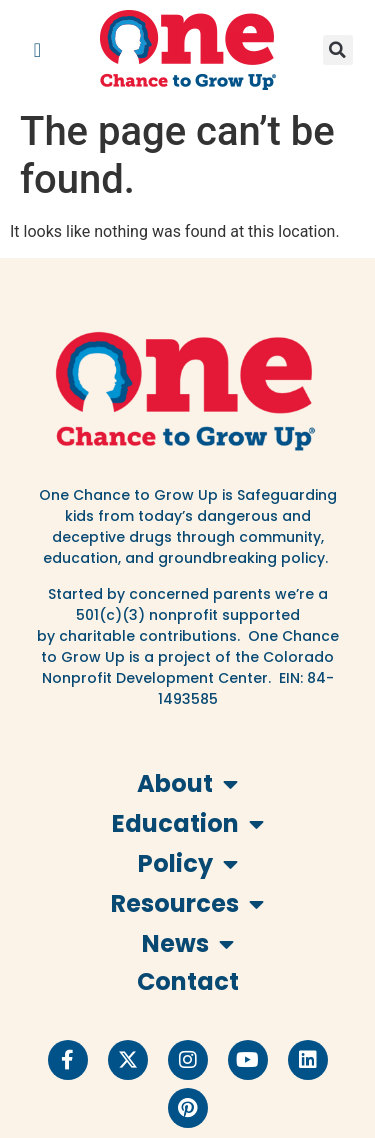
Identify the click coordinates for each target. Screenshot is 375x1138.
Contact (188, 981)
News (188, 944)
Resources (187, 904)
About (187, 784)
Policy (188, 864)
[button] (37, 50)
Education (188, 824)
